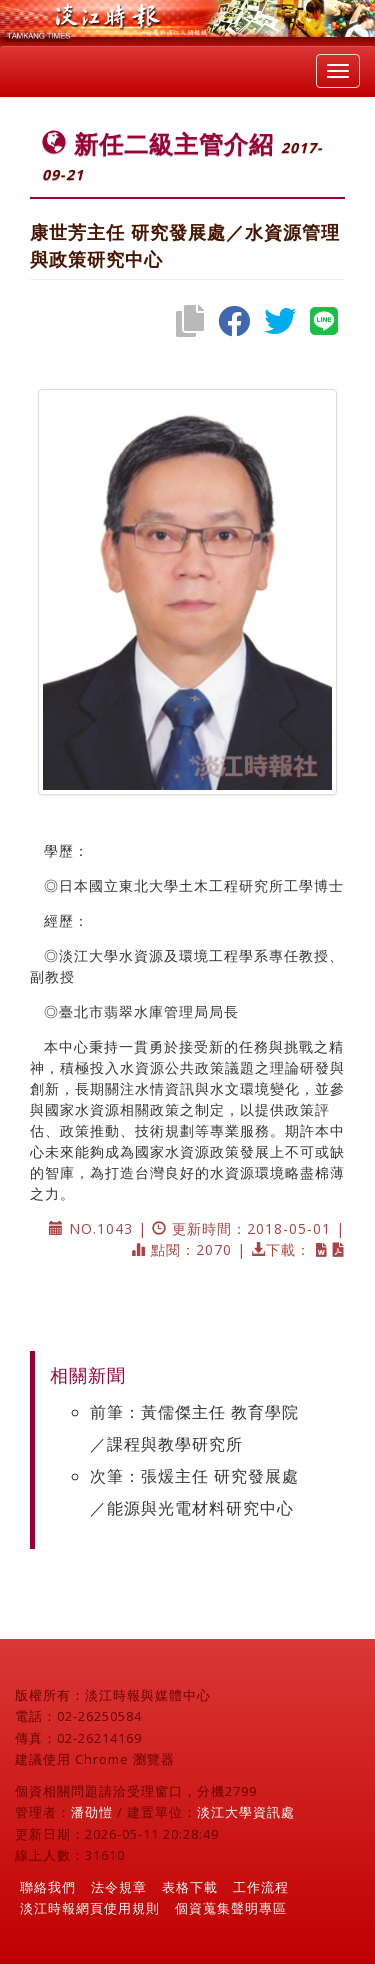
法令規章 (119, 1887)
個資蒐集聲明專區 (231, 1908)
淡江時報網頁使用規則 (90, 1908)
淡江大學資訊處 (246, 1812)
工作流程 (261, 1887)
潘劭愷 (92, 1812)
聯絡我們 (48, 1887)
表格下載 (190, 1887)
